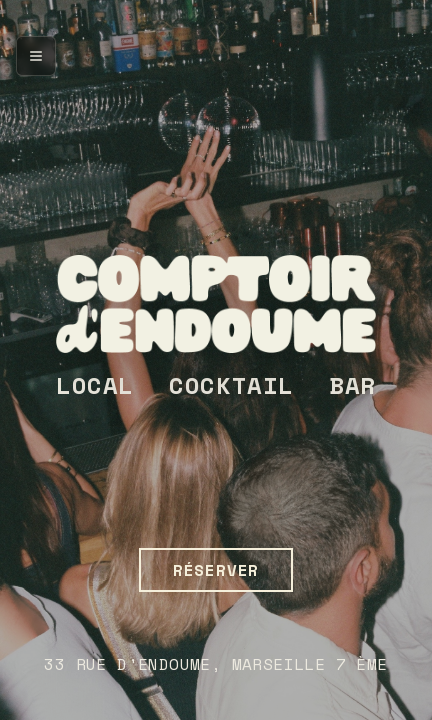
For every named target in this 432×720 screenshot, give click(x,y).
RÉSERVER (216, 570)
